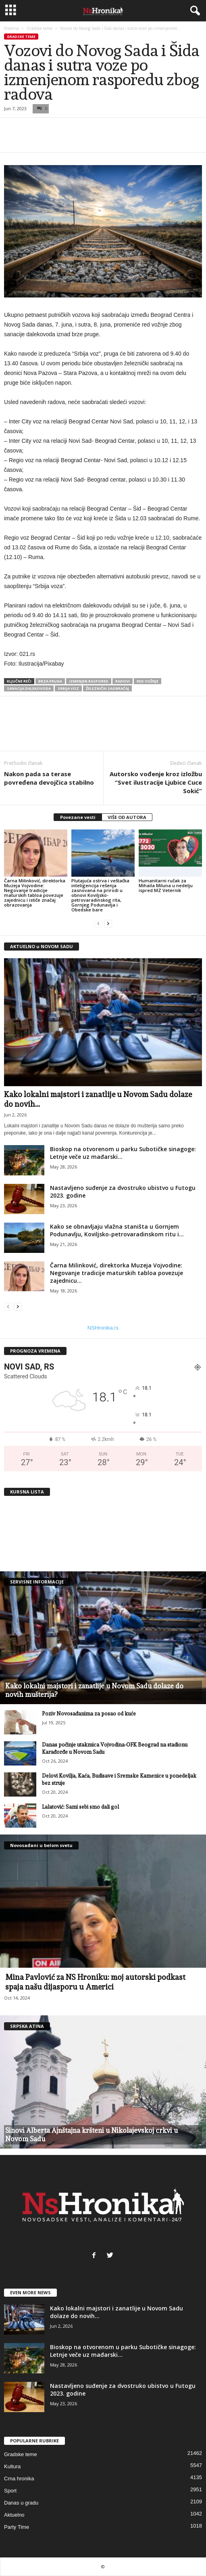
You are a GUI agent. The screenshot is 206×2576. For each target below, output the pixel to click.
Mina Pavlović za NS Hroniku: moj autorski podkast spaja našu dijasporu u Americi (95, 1982)
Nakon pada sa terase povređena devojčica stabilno (49, 778)
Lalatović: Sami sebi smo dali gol (80, 1807)
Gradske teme (39, 28)
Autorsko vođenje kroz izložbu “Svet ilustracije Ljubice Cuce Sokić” (156, 782)
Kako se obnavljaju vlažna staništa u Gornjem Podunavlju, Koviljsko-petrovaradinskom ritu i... (117, 1230)
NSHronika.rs (103, 1328)
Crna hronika (19, 2478)
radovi (122, 681)
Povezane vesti (78, 817)
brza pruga (50, 681)
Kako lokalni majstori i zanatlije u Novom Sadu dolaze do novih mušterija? (94, 1690)
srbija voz (68, 688)
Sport (10, 2491)
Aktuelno (14, 2515)
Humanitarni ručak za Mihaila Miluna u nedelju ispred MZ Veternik (166, 885)
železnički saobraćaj (107, 688)
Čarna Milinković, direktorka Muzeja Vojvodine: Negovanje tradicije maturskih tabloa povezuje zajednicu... (116, 1272)
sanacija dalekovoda (29, 688)
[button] (193, 11)
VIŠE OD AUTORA (127, 817)
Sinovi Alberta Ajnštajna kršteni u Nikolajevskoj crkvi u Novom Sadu (91, 2134)
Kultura (12, 2466)
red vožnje (147, 681)
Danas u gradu (21, 2503)
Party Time (16, 2527)
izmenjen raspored (88, 681)
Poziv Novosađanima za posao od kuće (89, 1714)
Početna (11, 28)
